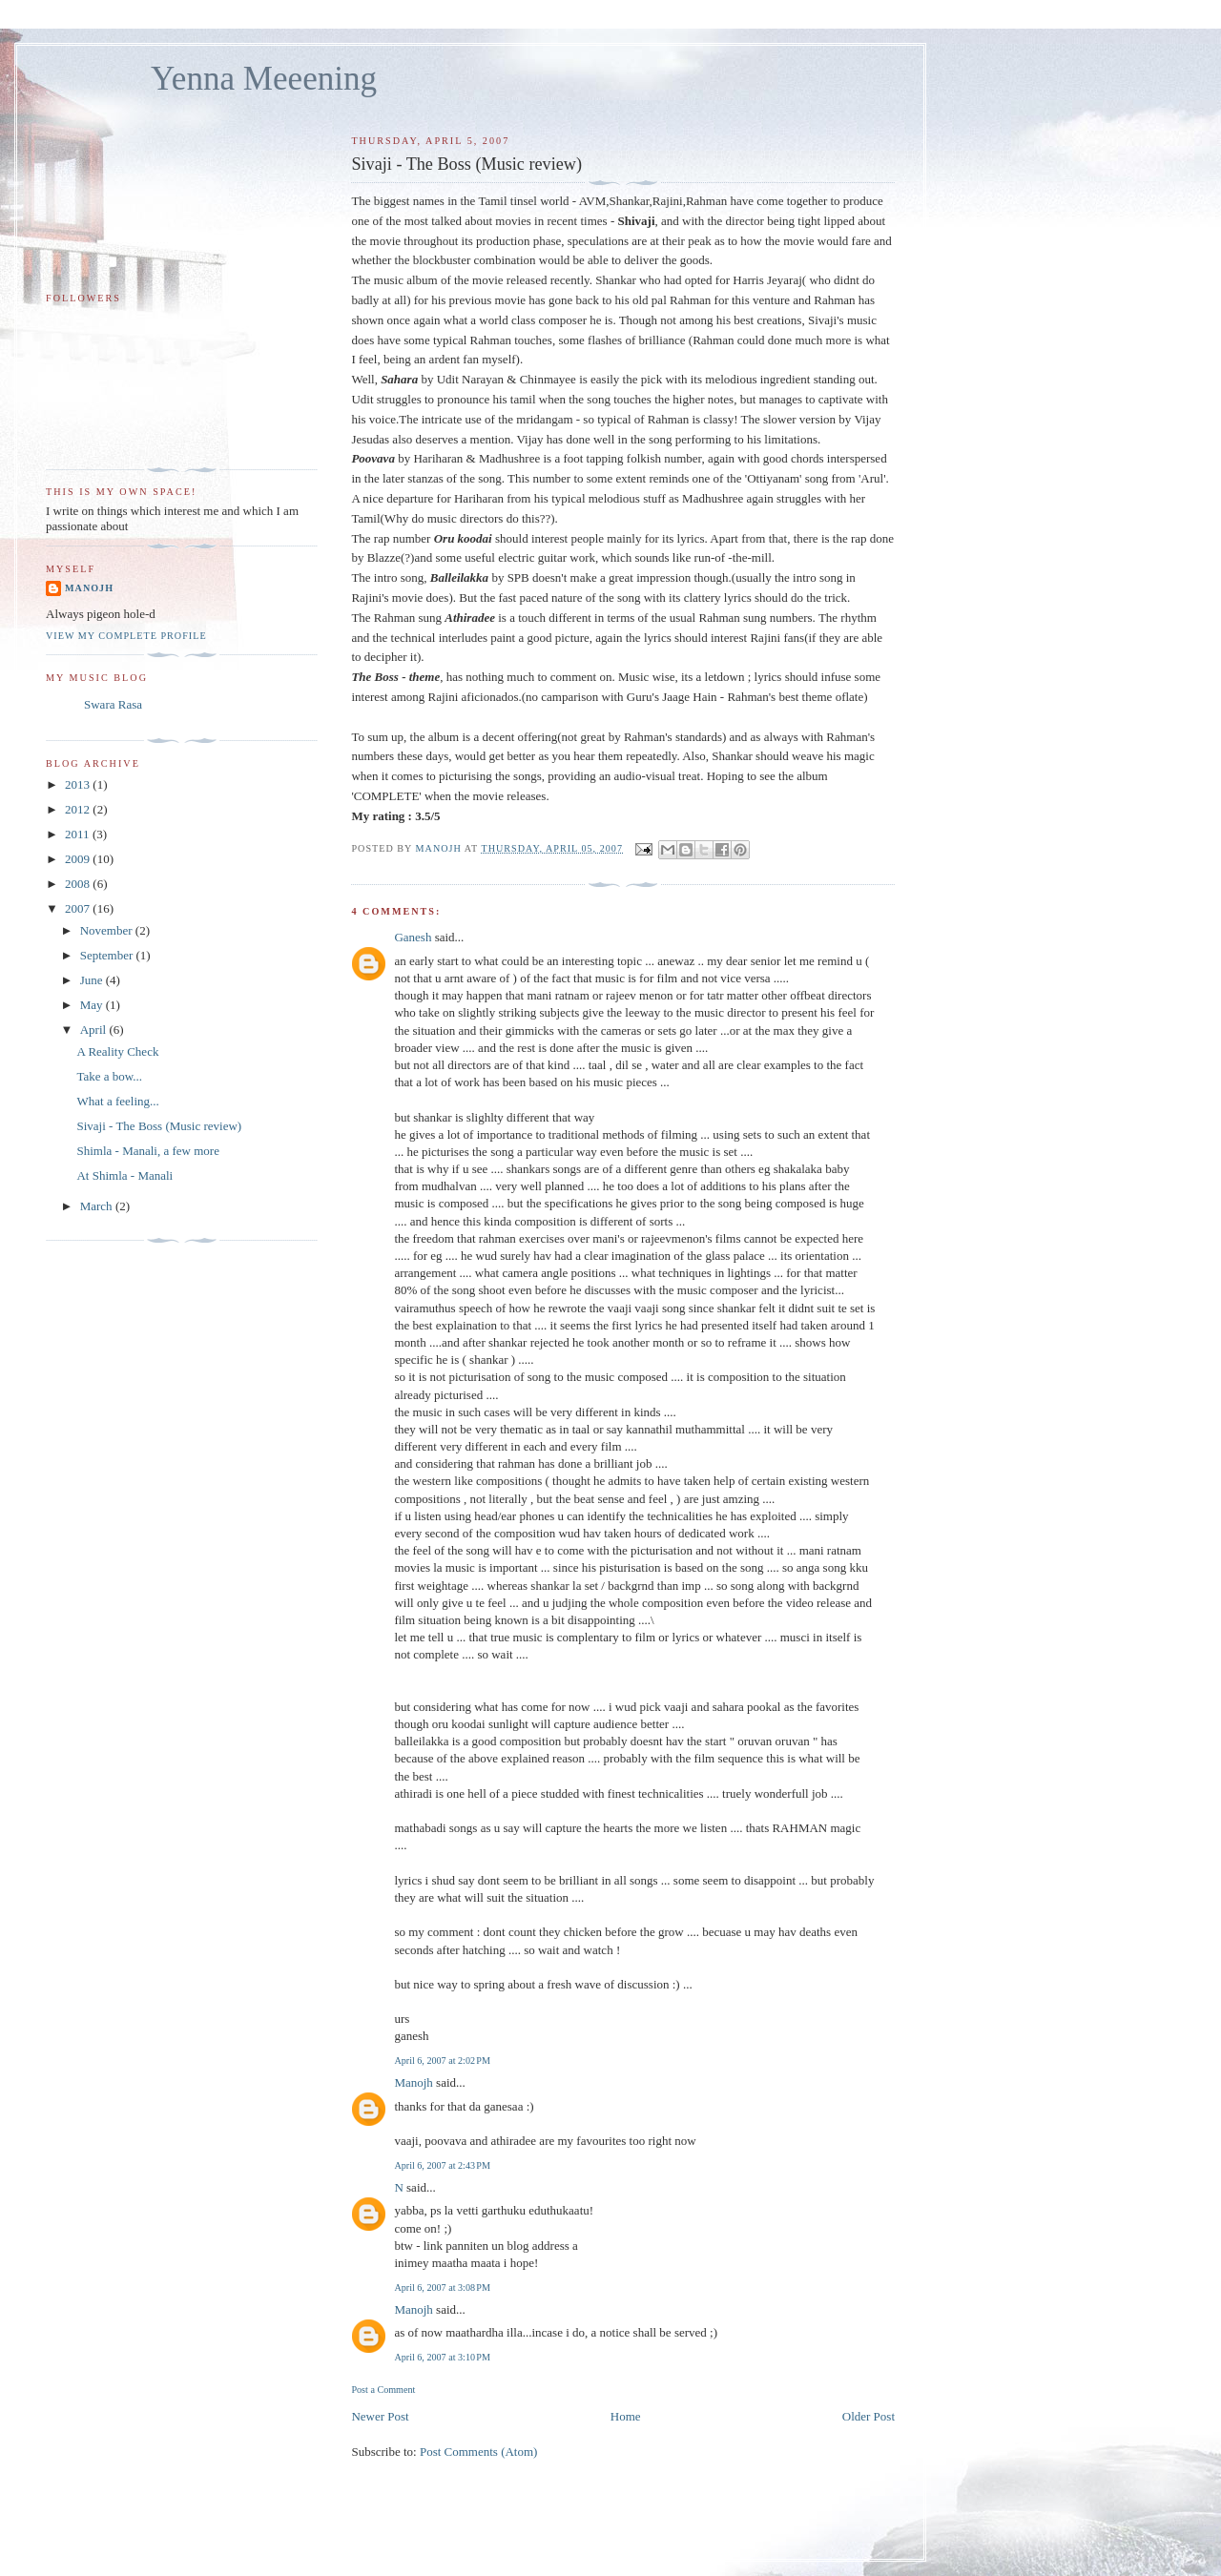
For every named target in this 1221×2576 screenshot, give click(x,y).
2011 (79, 834)
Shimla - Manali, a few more (147, 1151)
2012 (79, 809)
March (97, 1206)
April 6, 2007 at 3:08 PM (442, 2287)
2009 (79, 859)
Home (625, 2416)
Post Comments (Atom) (479, 2451)
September (108, 955)
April (95, 1029)
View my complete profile (126, 635)
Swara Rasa (113, 704)
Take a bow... (109, 1076)
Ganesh (412, 937)
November (107, 930)
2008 (79, 883)
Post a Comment (383, 2389)
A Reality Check (117, 1051)
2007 (79, 908)
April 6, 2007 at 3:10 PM (442, 2357)
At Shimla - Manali (124, 1175)
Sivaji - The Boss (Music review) (158, 1126)
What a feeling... (117, 1101)
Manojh (413, 2082)
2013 (79, 784)
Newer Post (379, 2416)
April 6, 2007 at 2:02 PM (442, 2060)
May (93, 1005)
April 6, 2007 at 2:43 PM (442, 2165)
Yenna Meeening (264, 78)
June (93, 980)
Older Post (868, 2416)
